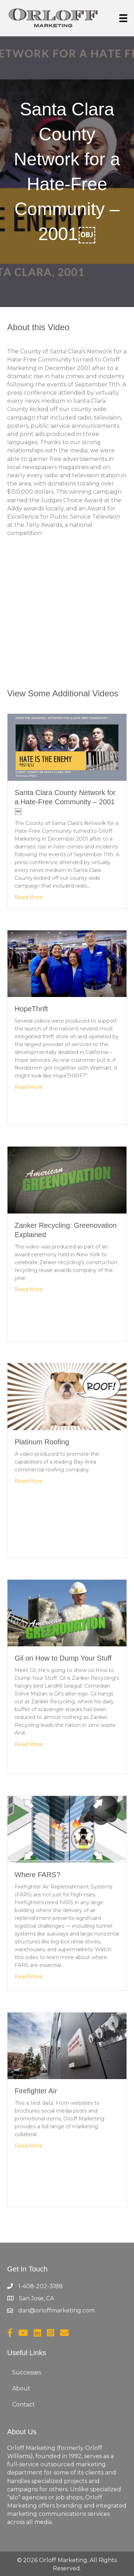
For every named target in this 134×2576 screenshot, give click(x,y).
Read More (29, 897)
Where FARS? (37, 1875)
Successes (26, 2372)
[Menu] (123, 18)
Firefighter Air (36, 2091)
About (21, 2388)
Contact (23, 2404)
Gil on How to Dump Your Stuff (63, 1658)
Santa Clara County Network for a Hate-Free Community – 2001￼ (65, 802)
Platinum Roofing (42, 1442)
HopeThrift (31, 1009)
